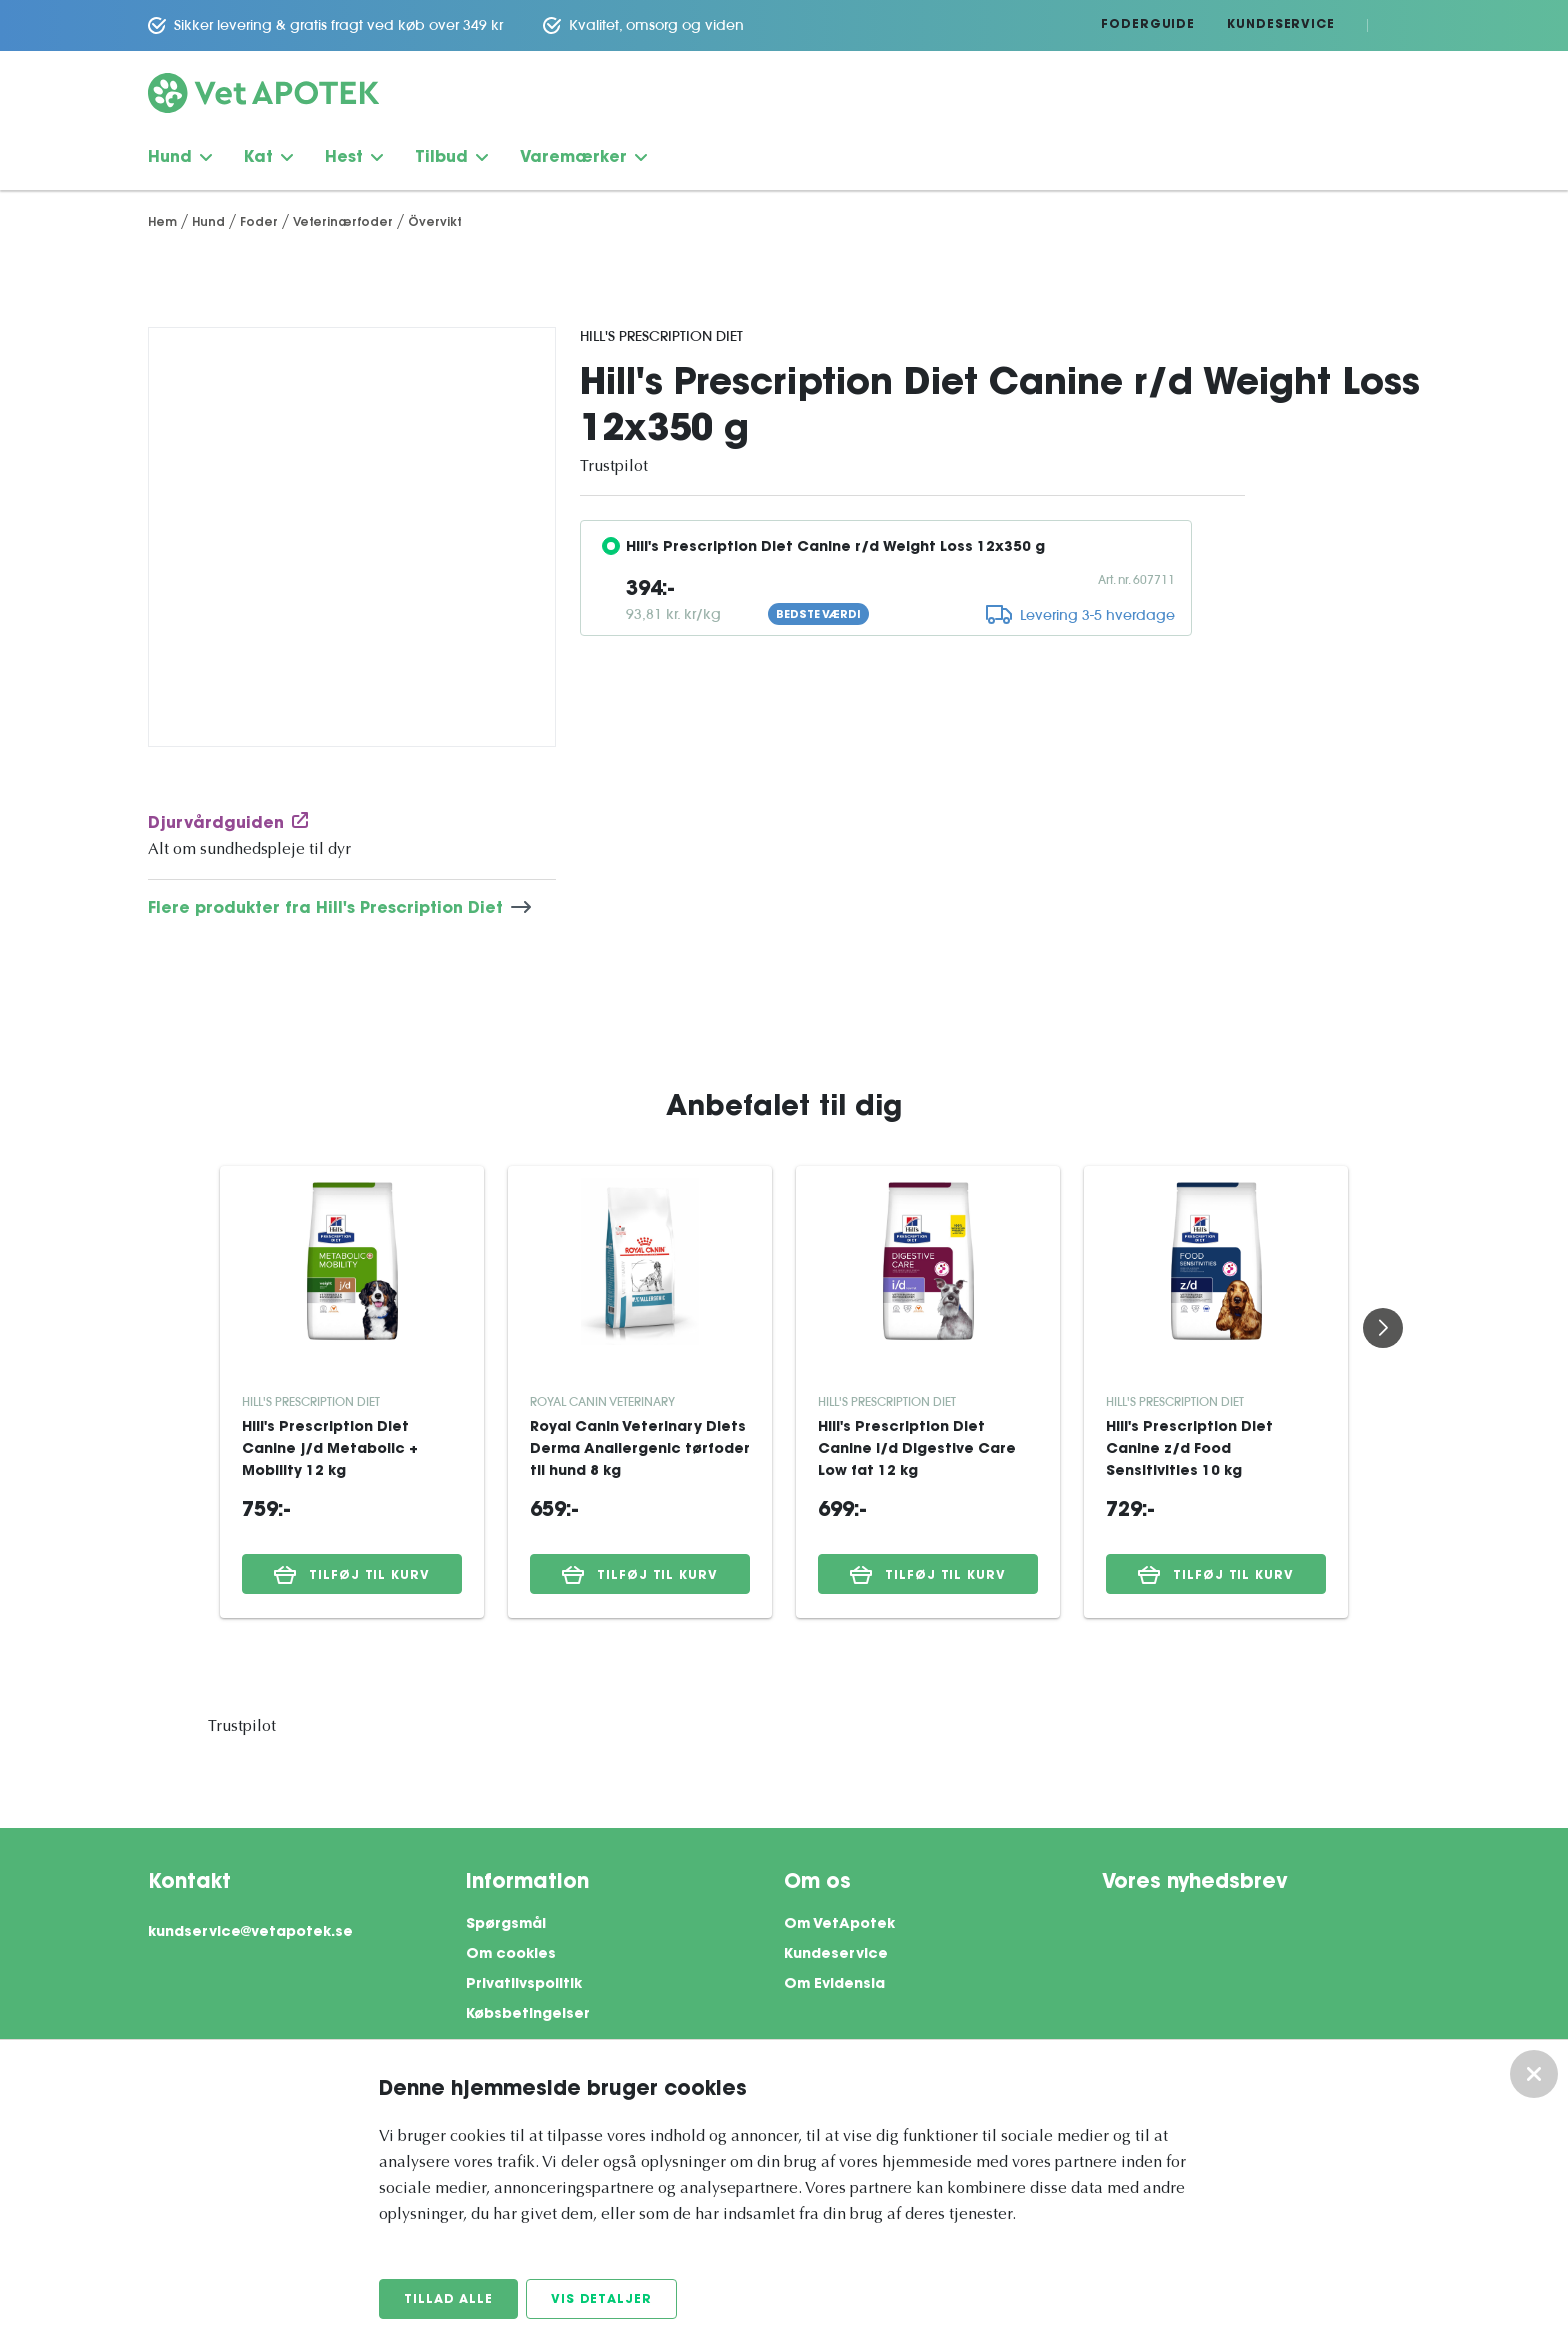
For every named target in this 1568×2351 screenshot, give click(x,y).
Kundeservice (1281, 25)
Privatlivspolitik (524, 1985)
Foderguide (1148, 25)
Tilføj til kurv (352, 1575)
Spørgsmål (506, 1925)
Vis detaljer (601, 2300)
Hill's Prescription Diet (661, 336)
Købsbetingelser (528, 2015)
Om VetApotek (839, 1925)
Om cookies (511, 1955)
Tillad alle (448, 2300)
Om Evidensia (834, 1985)
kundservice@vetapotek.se (250, 1933)
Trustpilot (614, 467)
